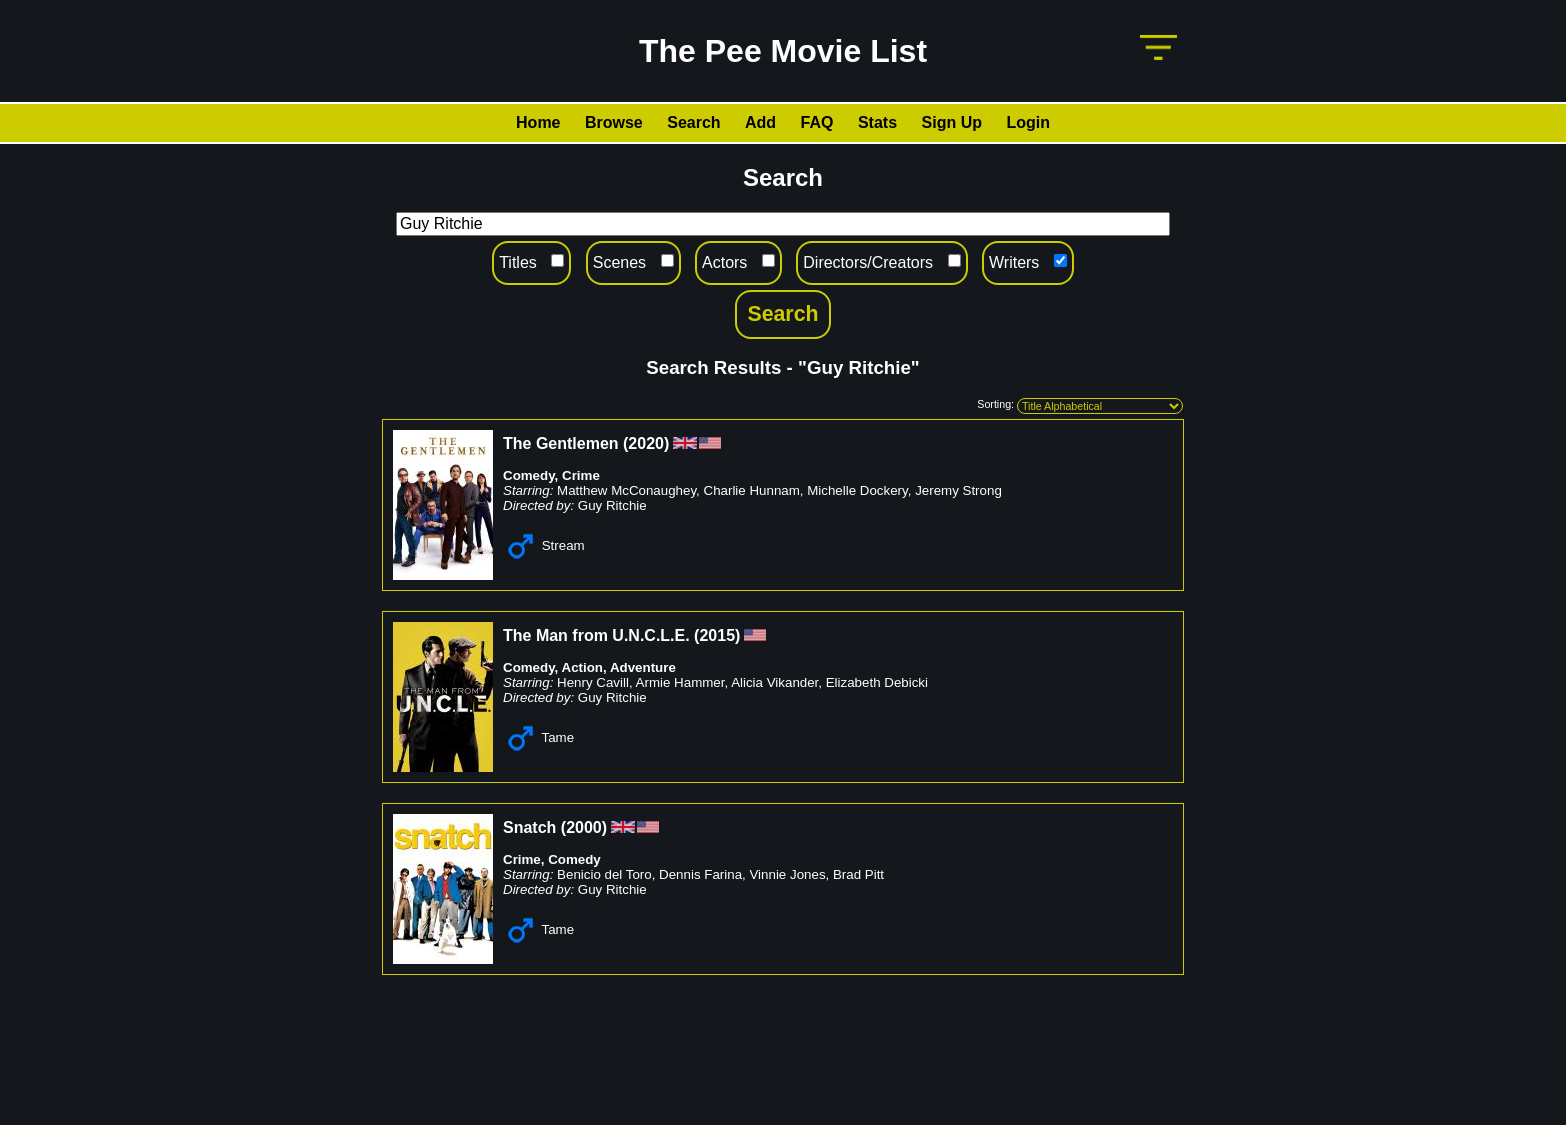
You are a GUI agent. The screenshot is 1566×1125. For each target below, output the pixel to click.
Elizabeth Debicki (877, 682)
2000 (584, 827)
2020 (646, 443)
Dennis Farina (700, 874)
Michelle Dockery (857, 490)
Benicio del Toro (604, 874)
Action (582, 667)
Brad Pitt (858, 874)
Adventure (643, 667)
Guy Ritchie (612, 505)
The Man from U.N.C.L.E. (596, 635)
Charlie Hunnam (752, 490)
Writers (1014, 262)
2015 (717, 635)
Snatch (529, 827)
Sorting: (995, 404)
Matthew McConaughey (626, 490)
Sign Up (952, 122)
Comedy (529, 475)
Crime (581, 475)
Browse (614, 122)
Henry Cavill (593, 682)
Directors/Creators (868, 262)
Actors (724, 262)
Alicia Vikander (774, 682)
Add (760, 122)
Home (538, 122)
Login (1028, 122)
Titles (518, 262)
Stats (877, 122)
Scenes (619, 262)
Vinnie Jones (787, 874)
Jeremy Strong (958, 490)
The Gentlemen (561, 443)
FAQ (817, 122)
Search (693, 122)
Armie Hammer (680, 682)
